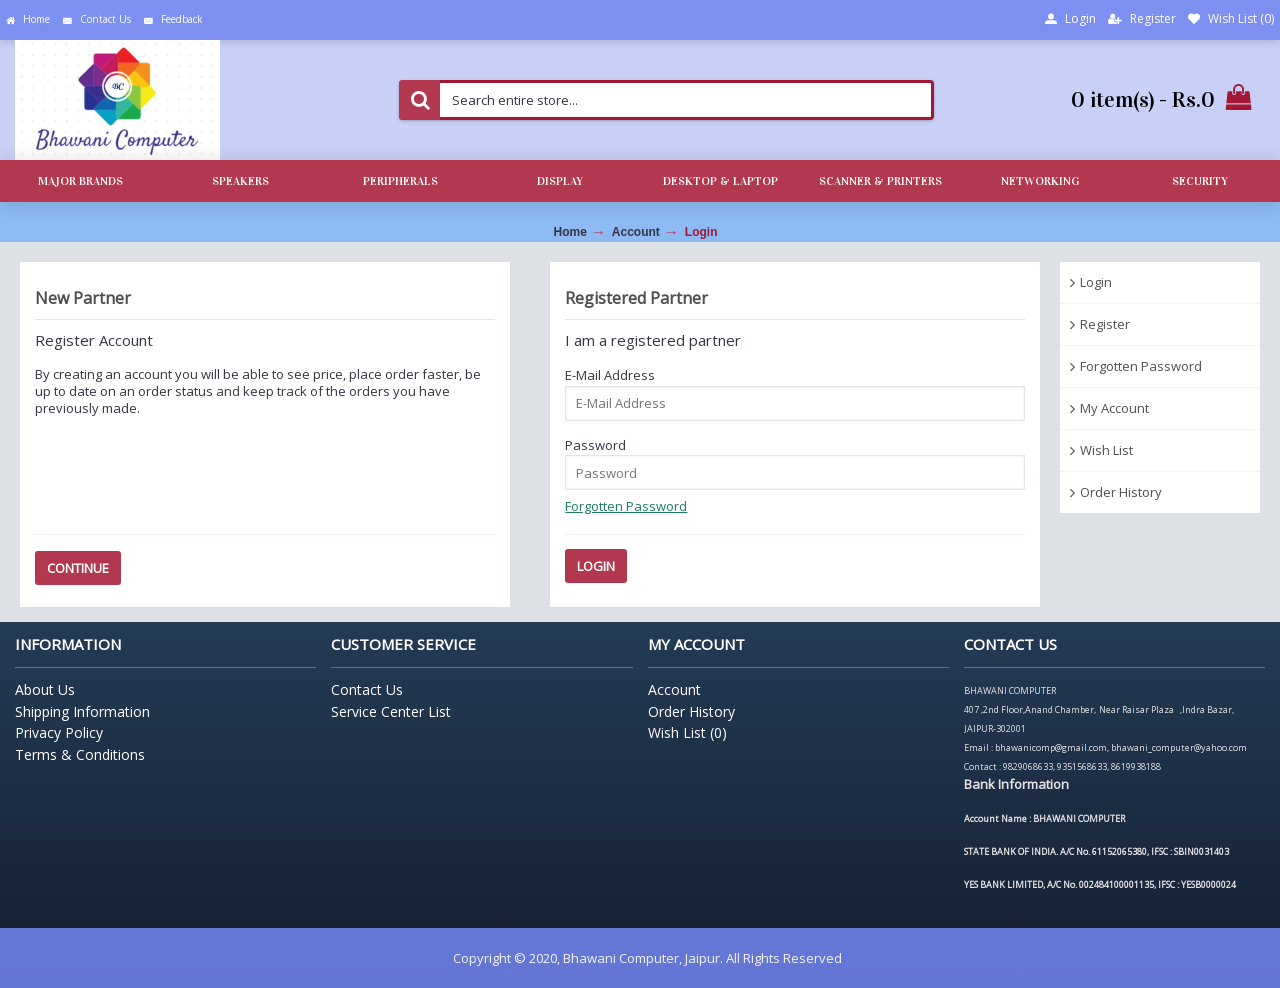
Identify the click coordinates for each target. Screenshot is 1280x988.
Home (570, 232)
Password (595, 445)
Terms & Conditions (80, 754)
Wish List (1106, 450)
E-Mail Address (610, 375)
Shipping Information (82, 711)
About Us (45, 689)
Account (636, 232)
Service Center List (391, 711)
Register (1105, 324)
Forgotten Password (1141, 366)
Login (701, 232)
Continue (78, 568)
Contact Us (367, 689)
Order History (1121, 492)
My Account (1114, 408)
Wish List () (687, 732)
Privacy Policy (59, 732)
